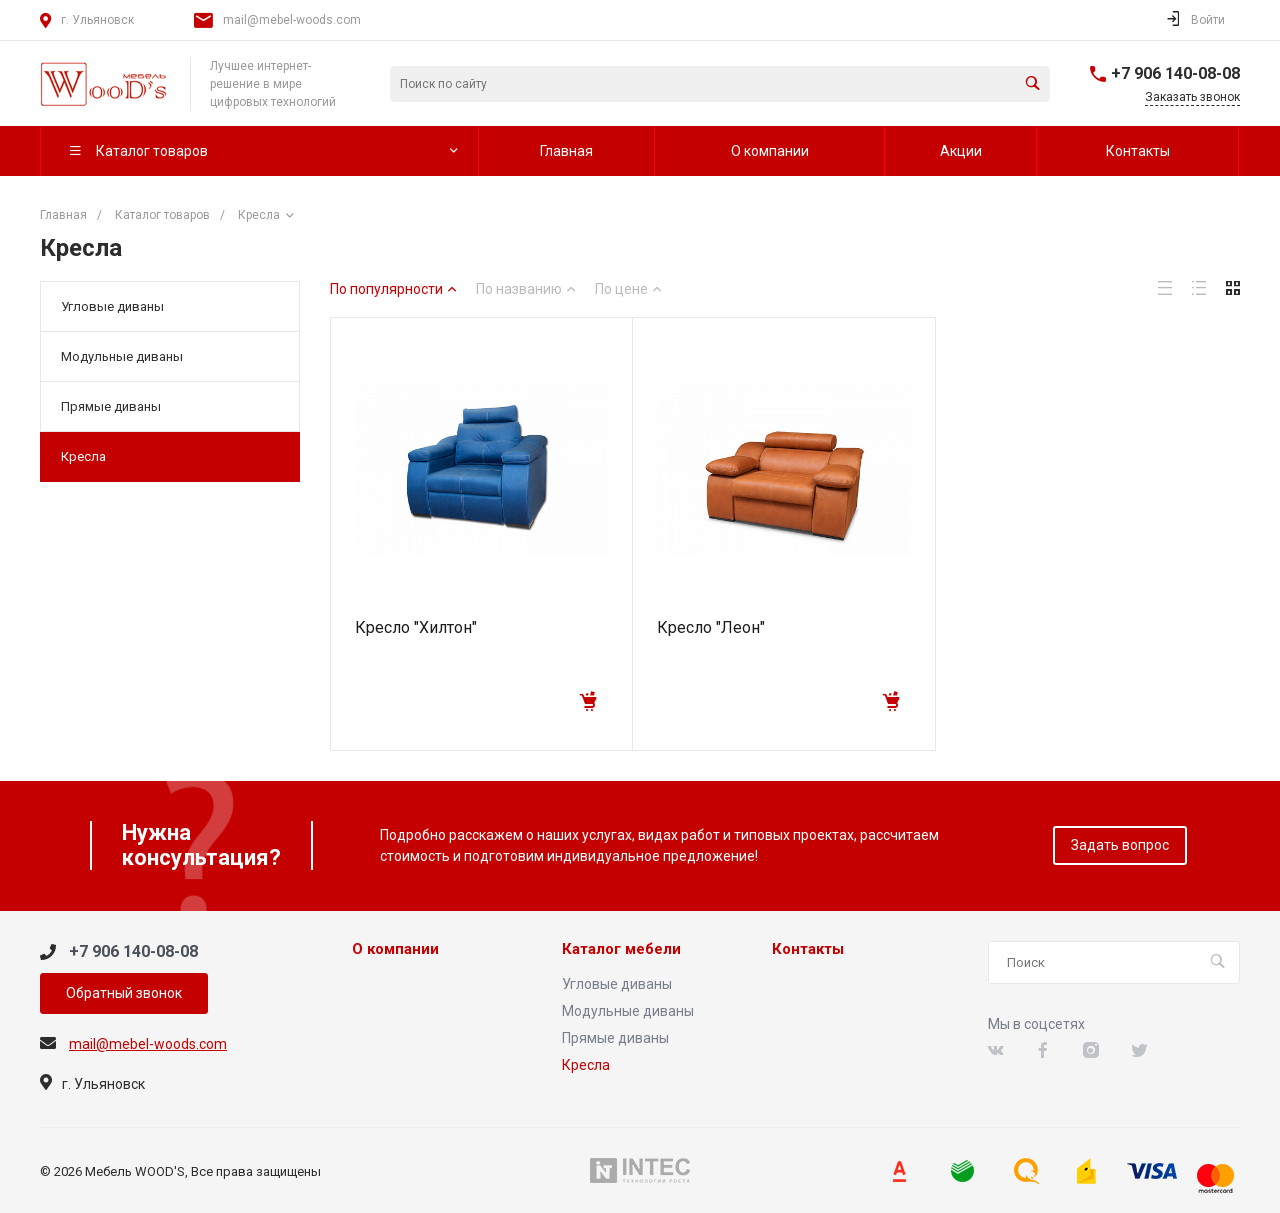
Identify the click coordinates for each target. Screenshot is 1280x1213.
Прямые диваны (111, 406)
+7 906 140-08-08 (1175, 73)
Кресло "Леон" (711, 627)
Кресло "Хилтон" (416, 627)
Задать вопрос (1120, 845)
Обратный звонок (124, 993)
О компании (395, 949)
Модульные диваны (122, 356)
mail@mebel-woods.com (292, 20)
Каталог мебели (621, 949)
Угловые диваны (112, 306)
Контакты (808, 949)
